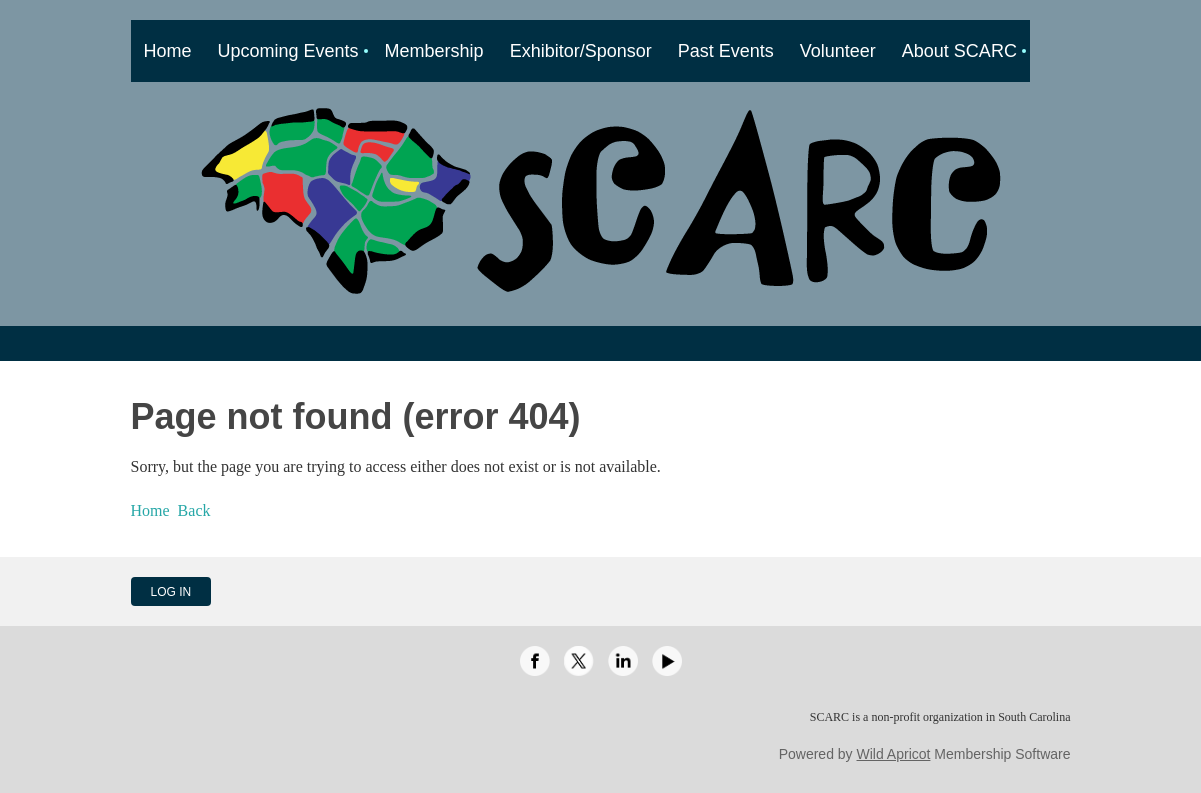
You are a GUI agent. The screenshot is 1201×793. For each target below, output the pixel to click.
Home (150, 510)
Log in (171, 592)
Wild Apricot (894, 754)
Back (194, 510)
